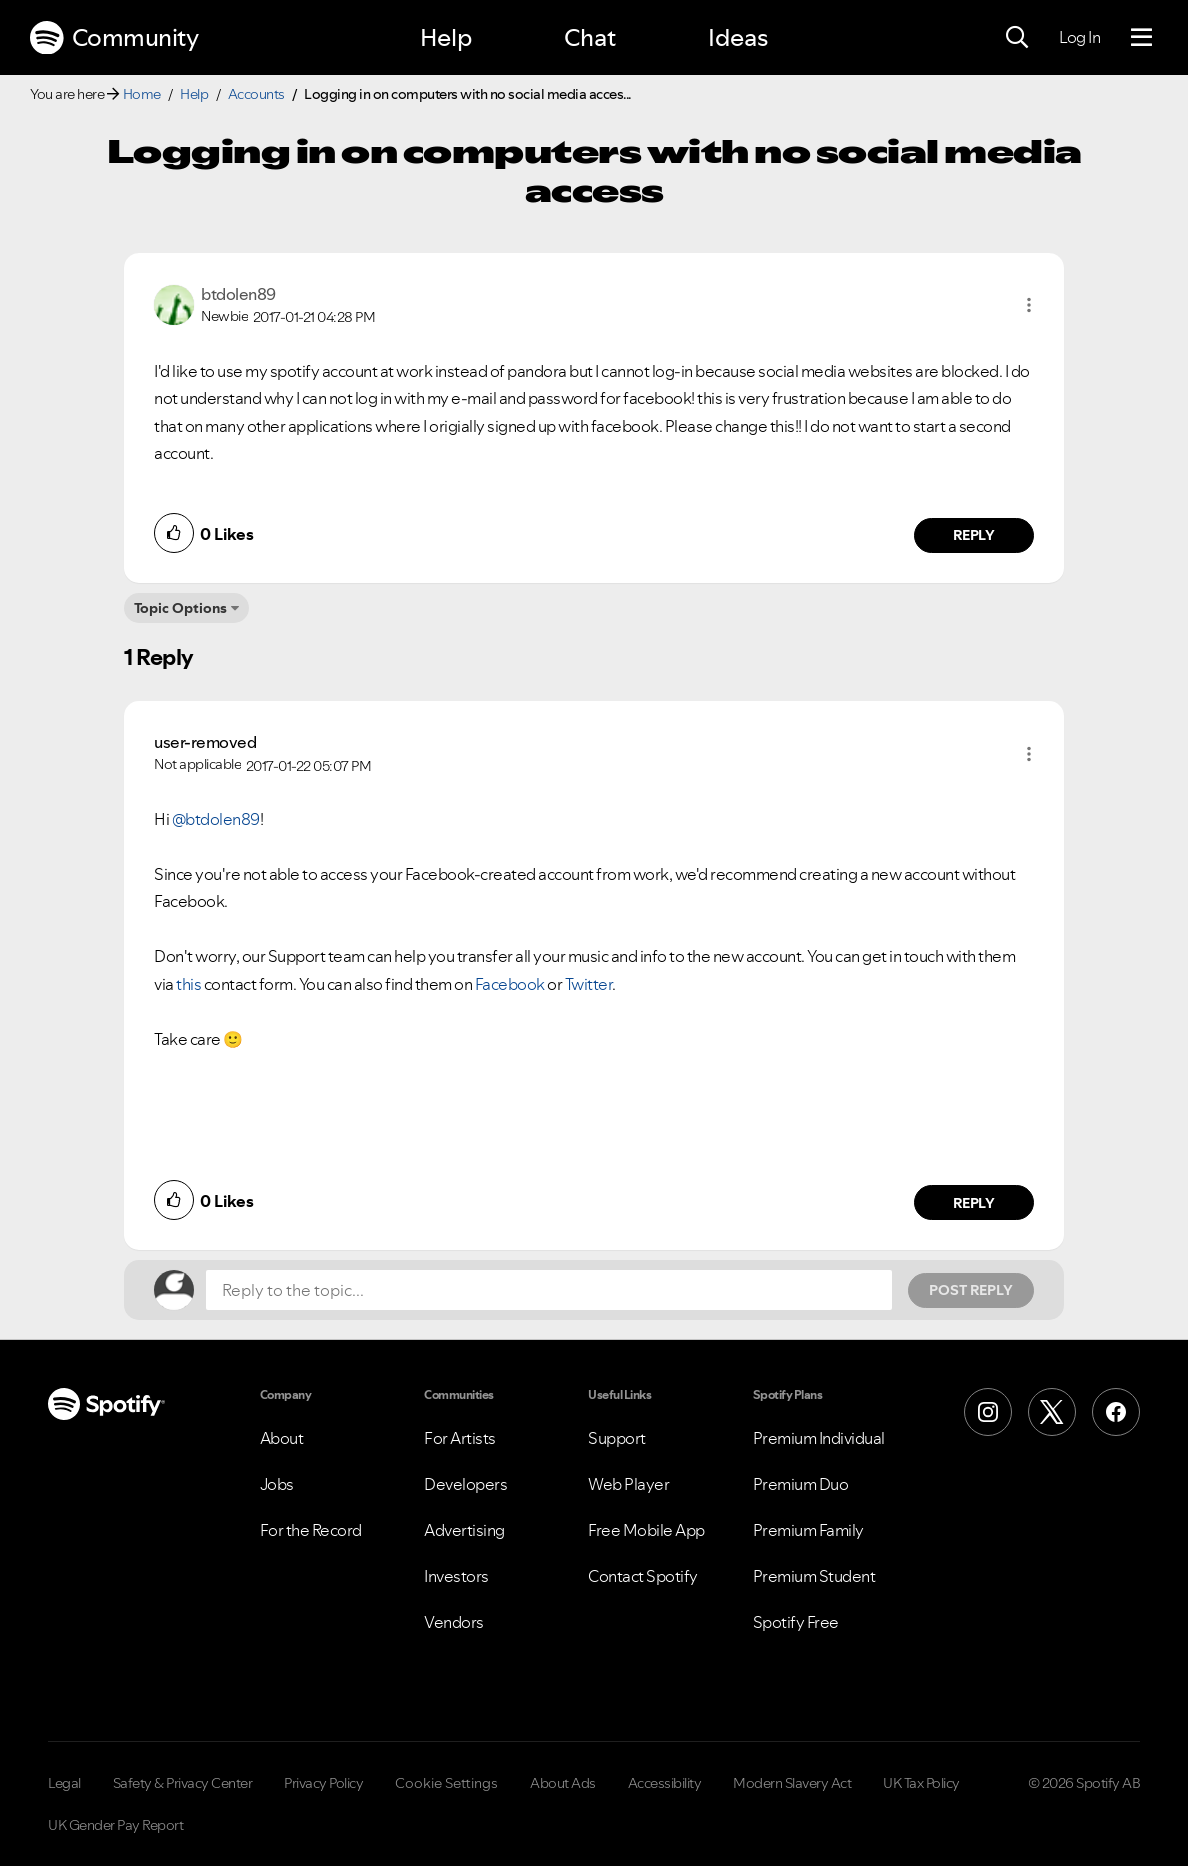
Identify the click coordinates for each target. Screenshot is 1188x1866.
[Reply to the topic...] (549, 1290)
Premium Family (808, 1530)
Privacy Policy (323, 1783)
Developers (465, 1484)
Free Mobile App (646, 1530)
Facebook (511, 984)
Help (446, 37)
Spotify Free (796, 1622)
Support (617, 1438)
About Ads (563, 1783)
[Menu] (1141, 38)
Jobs (277, 1484)
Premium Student (814, 1576)
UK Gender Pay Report (115, 1825)
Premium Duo (801, 1484)
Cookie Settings (446, 1783)
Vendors (454, 1622)
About (282, 1438)
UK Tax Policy (921, 1783)
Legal (64, 1783)
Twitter (589, 984)
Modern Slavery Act (792, 1783)
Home (142, 94)
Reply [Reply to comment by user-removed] (974, 1203)
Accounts (256, 94)
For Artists (460, 1438)
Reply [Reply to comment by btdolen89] (974, 535)
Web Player (628, 1484)
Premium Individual (819, 1438)
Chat (590, 37)
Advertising (464, 1530)
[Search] (1017, 38)
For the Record (311, 1530)
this (188, 984)
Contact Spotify (643, 1576)
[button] (1029, 305)
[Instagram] (988, 1412)
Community (114, 38)
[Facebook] (1116, 1412)
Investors (456, 1576)
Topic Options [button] (180, 608)
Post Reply (971, 1290)
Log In (1079, 37)
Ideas (738, 37)
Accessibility (665, 1783)
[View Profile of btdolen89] (238, 294)
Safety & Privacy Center (183, 1783)
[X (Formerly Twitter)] (1052, 1412)
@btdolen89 (216, 819)
